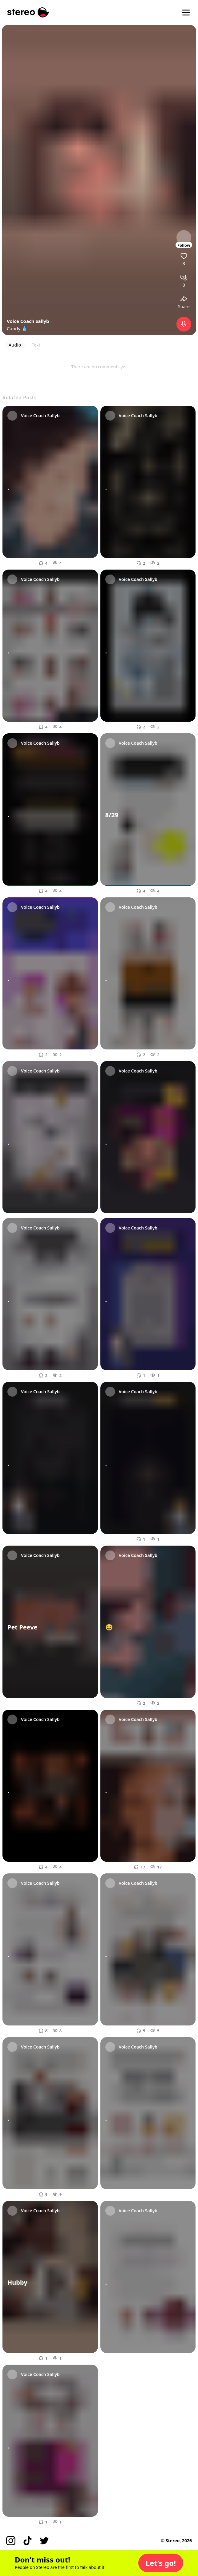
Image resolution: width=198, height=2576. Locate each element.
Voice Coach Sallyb (28, 321)
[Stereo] (28, 12)
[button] (160, 2563)
